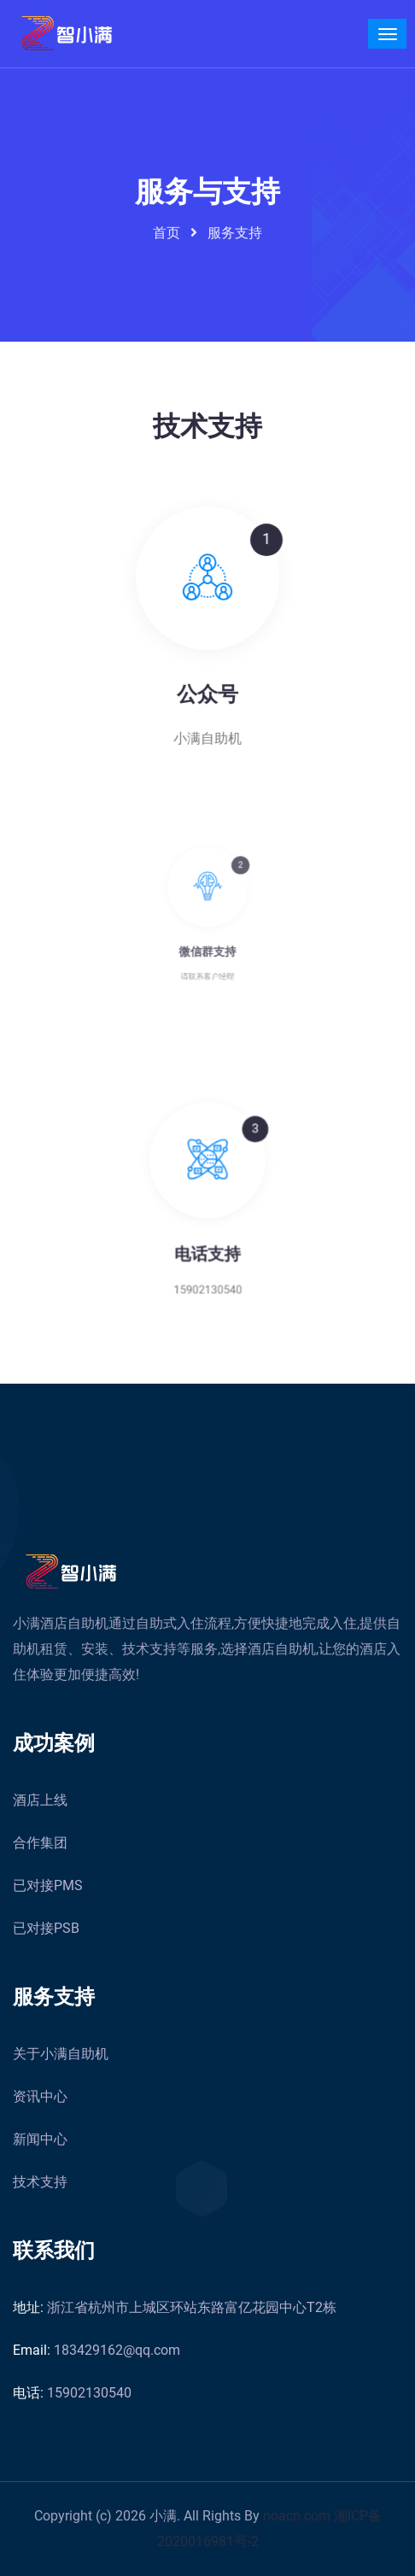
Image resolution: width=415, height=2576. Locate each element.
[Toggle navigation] (387, 34)
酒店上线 (40, 1800)
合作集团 (40, 1843)
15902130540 (72, 2393)
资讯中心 (40, 2096)
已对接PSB (46, 1928)
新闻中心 (40, 2139)
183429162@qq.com (96, 2350)
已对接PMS (48, 1885)
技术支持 (40, 2182)
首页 (166, 233)
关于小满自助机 (60, 2054)
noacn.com (298, 2516)
